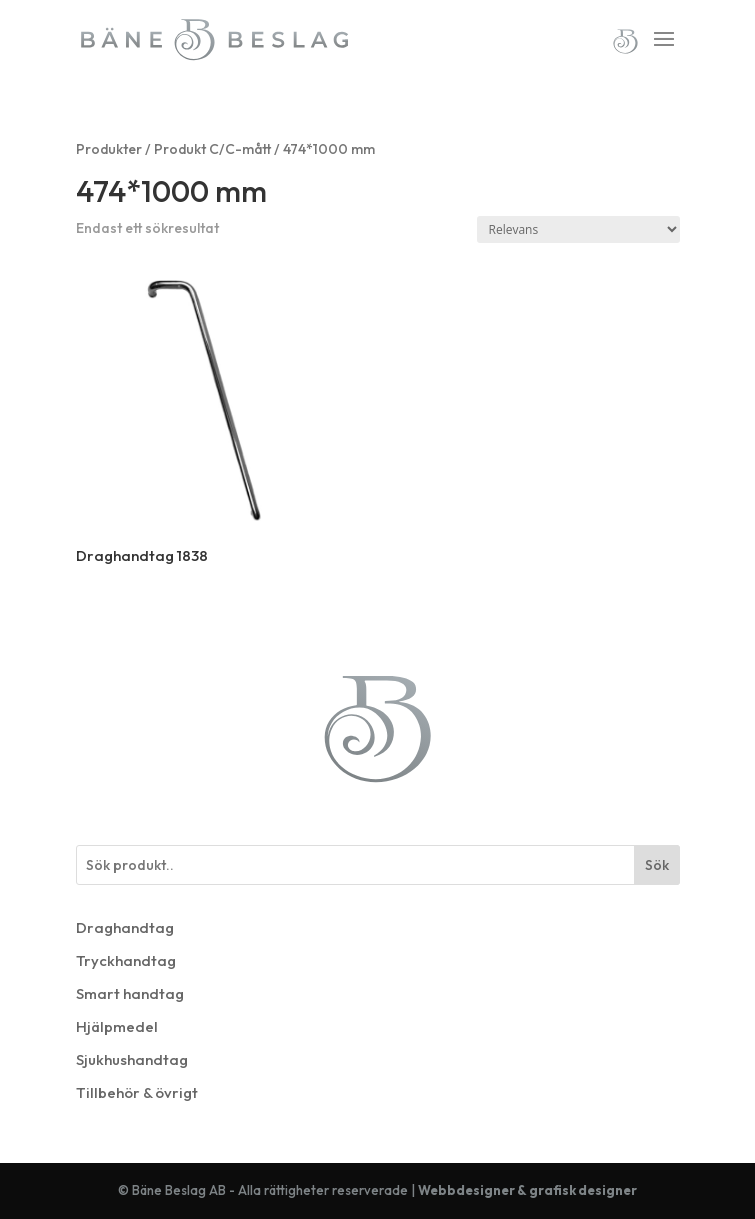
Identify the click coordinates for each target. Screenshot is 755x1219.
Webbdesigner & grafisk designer (527, 1190)
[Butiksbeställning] (578, 229)
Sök (657, 865)
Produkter (109, 149)
